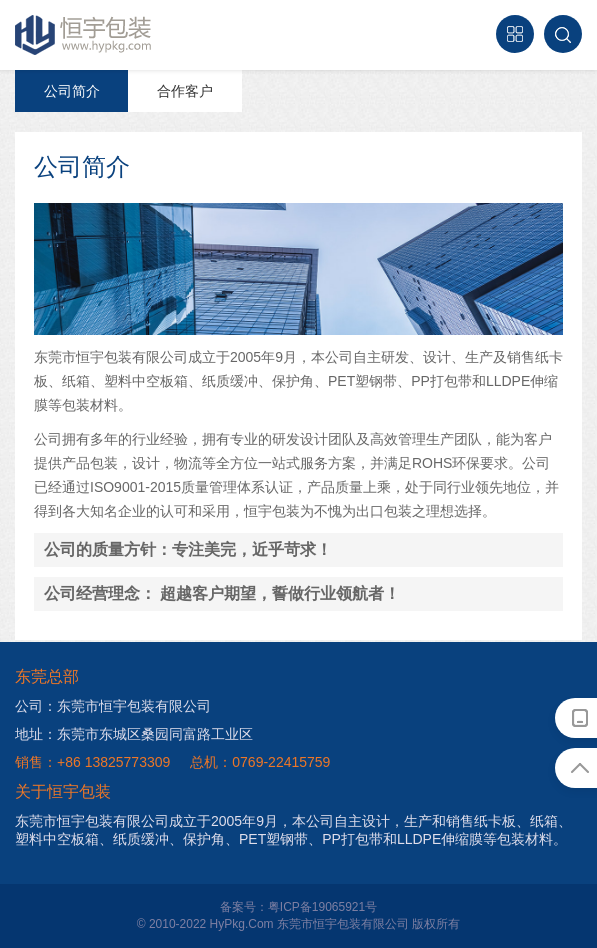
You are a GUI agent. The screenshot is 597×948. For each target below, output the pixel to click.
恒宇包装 (84, 35)
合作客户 (185, 91)
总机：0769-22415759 (260, 762)
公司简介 (72, 91)
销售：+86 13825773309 (92, 762)
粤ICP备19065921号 (322, 907)
